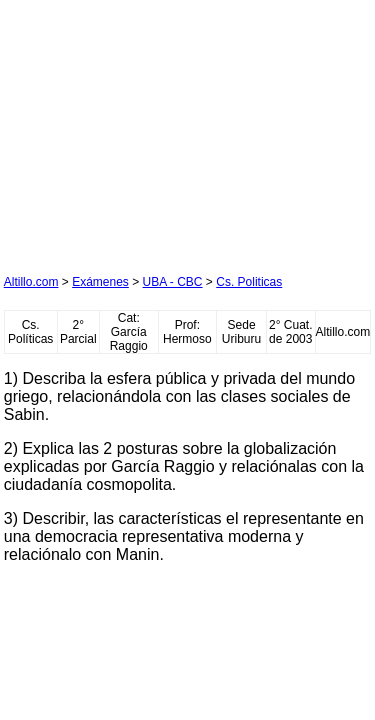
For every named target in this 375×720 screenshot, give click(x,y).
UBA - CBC (173, 282)
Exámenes (100, 282)
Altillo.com (31, 282)
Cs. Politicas (249, 282)
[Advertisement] (154, 129)
